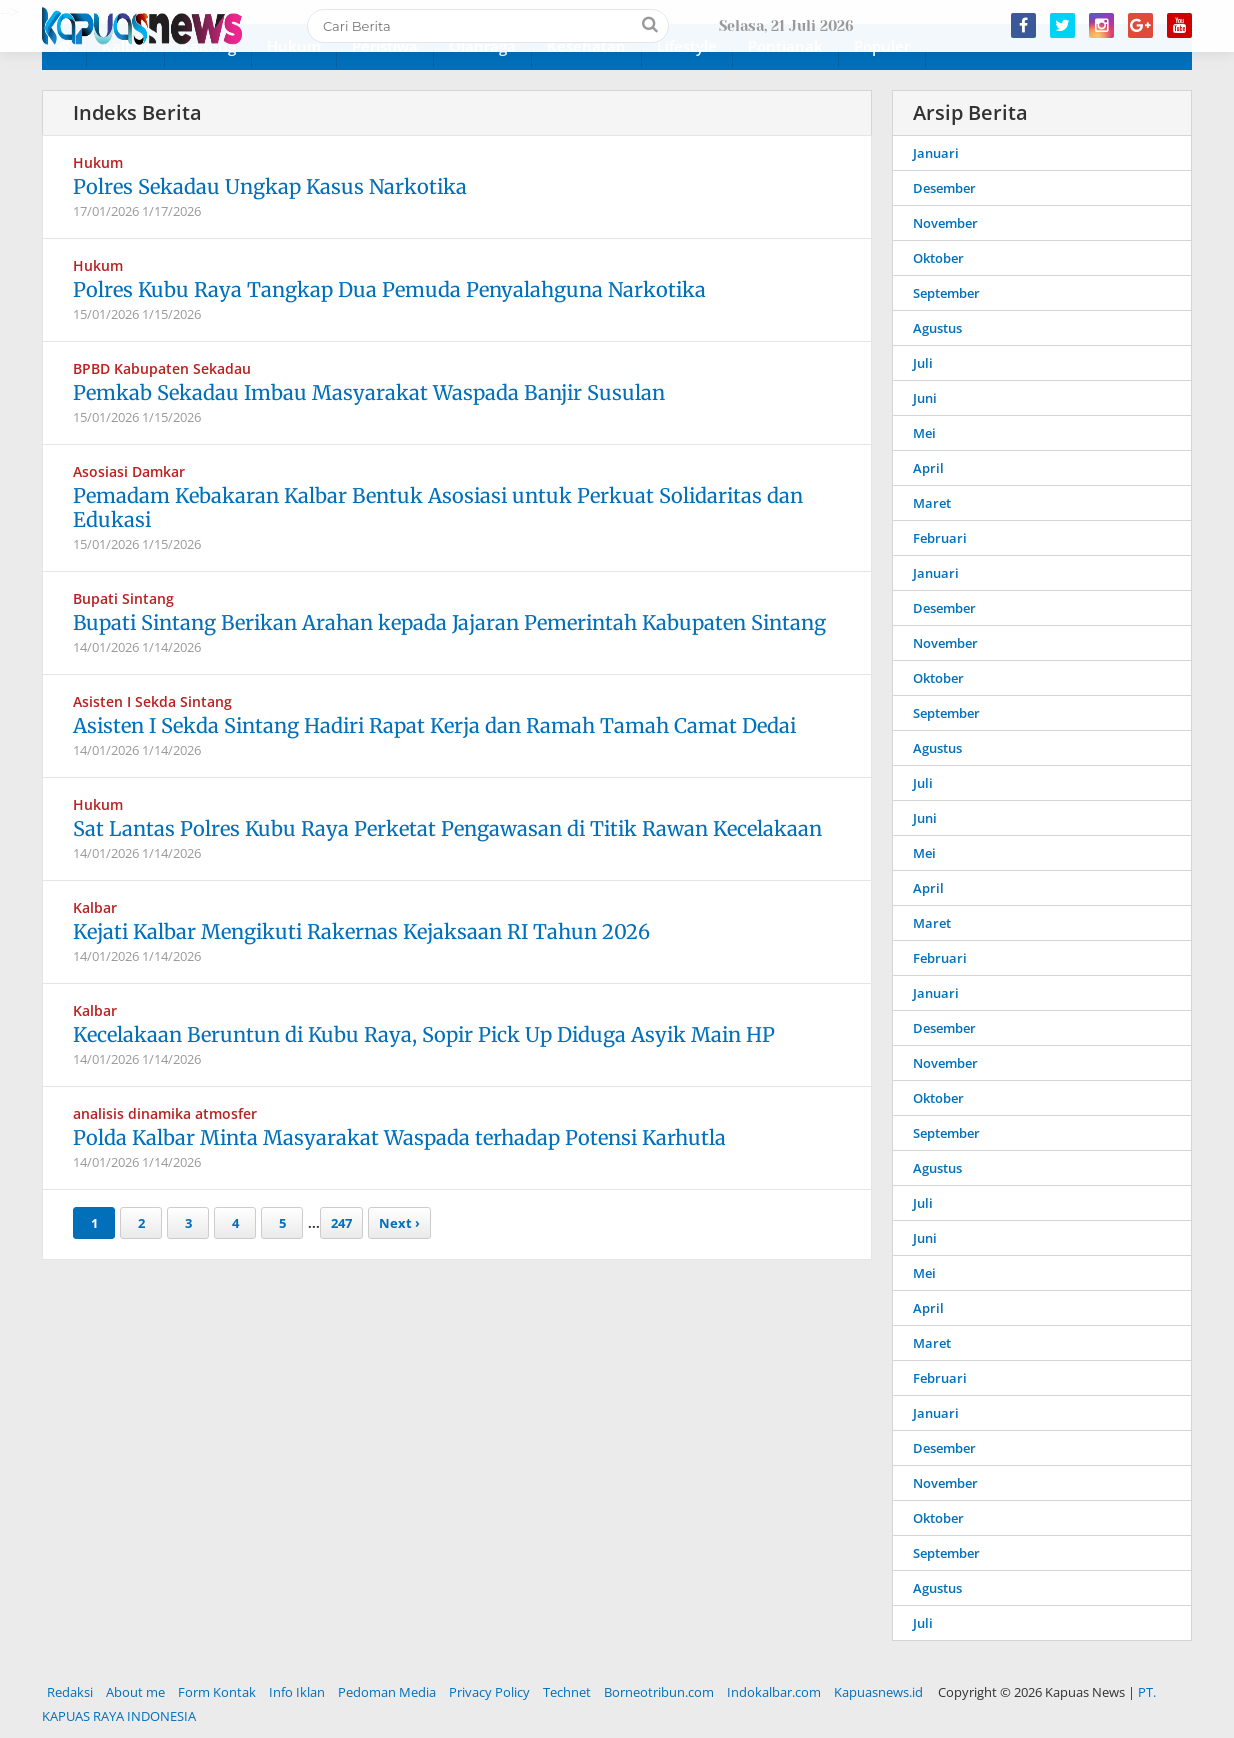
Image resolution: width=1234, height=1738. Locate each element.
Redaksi (70, 1692)
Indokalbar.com (774, 1692)
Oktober (938, 258)
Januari (936, 153)
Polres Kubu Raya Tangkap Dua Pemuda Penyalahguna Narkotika (389, 289)
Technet (567, 1692)
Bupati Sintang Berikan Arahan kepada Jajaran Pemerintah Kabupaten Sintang (449, 622)
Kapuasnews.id (878, 1692)
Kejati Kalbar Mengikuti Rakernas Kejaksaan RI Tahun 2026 (361, 931)
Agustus (937, 328)
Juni (925, 398)
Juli (923, 363)
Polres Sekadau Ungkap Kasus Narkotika (270, 186)
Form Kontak (217, 1692)
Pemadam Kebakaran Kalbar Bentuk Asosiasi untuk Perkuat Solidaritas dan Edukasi (438, 507)
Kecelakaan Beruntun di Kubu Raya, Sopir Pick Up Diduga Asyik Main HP (424, 1034)
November (945, 223)
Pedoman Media (387, 1692)
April (928, 468)
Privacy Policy (489, 1692)
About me (135, 1692)
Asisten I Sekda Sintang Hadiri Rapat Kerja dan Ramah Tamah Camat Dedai (434, 725)
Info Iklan (297, 1692)
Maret (932, 503)
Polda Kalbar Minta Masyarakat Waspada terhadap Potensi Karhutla (399, 1137)
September (946, 293)
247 (341, 1223)
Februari (940, 538)
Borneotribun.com (659, 1692)
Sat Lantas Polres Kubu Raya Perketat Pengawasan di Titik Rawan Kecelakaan (447, 828)
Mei (924, 433)
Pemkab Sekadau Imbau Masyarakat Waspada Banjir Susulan (369, 392)
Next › (399, 1223)
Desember (944, 188)
